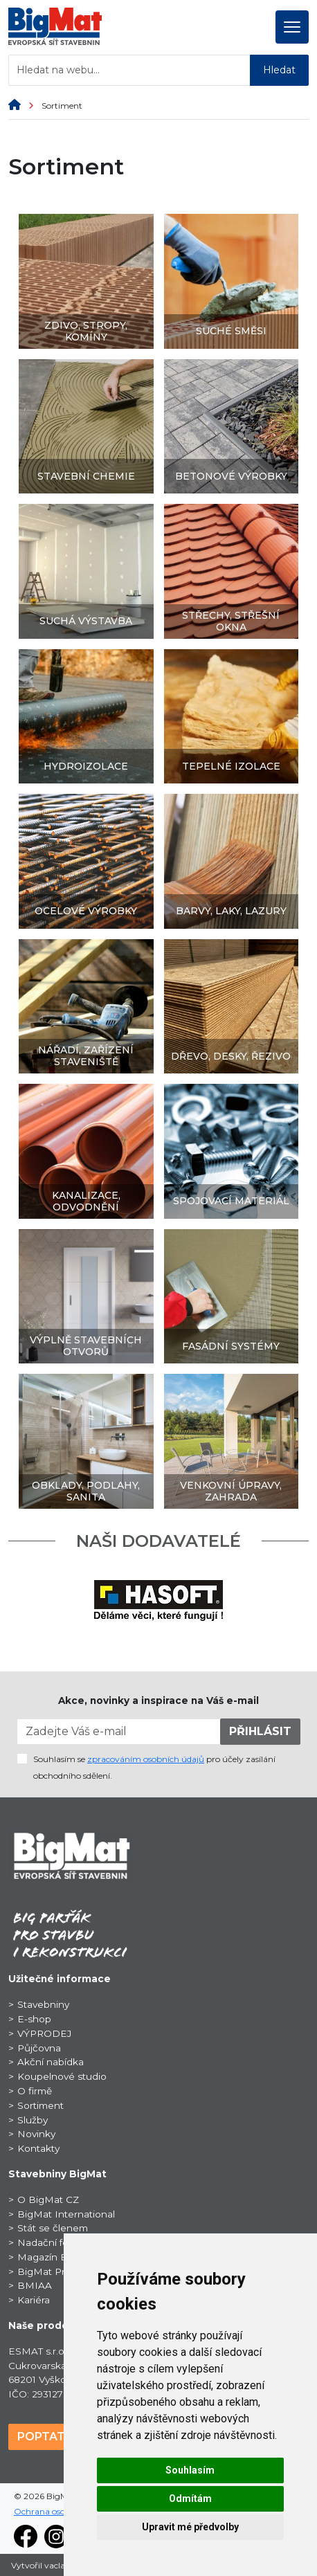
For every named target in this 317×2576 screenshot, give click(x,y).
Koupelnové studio (62, 2076)
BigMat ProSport (57, 2271)
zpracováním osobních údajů (145, 1759)
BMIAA (34, 2285)
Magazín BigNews (60, 2256)
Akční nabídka (50, 2061)
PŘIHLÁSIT (260, 1731)
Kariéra (33, 2299)
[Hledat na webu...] (129, 70)
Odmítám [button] (190, 2498)
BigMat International (66, 2214)
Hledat (279, 70)
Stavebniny (43, 2004)
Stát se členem (52, 2227)
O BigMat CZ (48, 2199)
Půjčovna (39, 2047)
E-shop (34, 2018)
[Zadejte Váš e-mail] (119, 1731)
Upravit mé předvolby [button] (190, 2526)
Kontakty (38, 2148)
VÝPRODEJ (44, 2033)
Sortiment (40, 2105)
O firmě (34, 2090)
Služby (32, 2119)
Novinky (36, 2133)
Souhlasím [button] (190, 2470)
